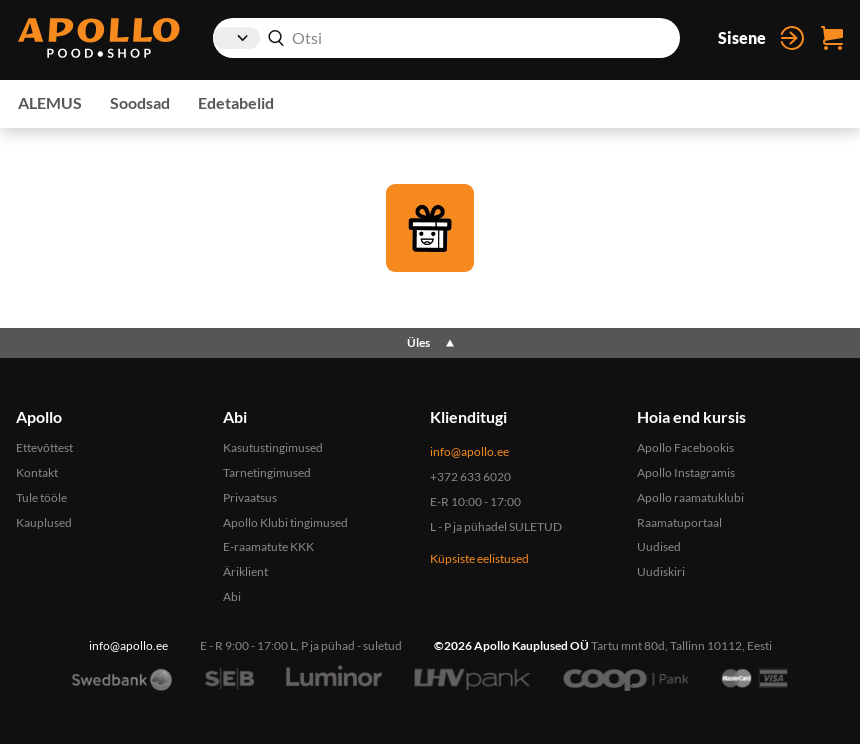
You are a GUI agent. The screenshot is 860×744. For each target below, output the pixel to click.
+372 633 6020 (470, 476)
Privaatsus (250, 497)
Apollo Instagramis (686, 472)
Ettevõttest (44, 447)
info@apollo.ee (469, 451)
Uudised (659, 546)
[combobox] (446, 38)
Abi (232, 596)
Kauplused (44, 522)
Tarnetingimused (267, 472)
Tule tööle (41, 497)
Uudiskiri (661, 571)
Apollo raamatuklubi (690, 497)
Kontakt (37, 472)
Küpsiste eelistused (479, 558)
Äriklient (245, 571)
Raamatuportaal (679, 522)
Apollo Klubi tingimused (285, 522)
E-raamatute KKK (268, 546)
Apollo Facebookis (685, 447)
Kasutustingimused (273, 447)
